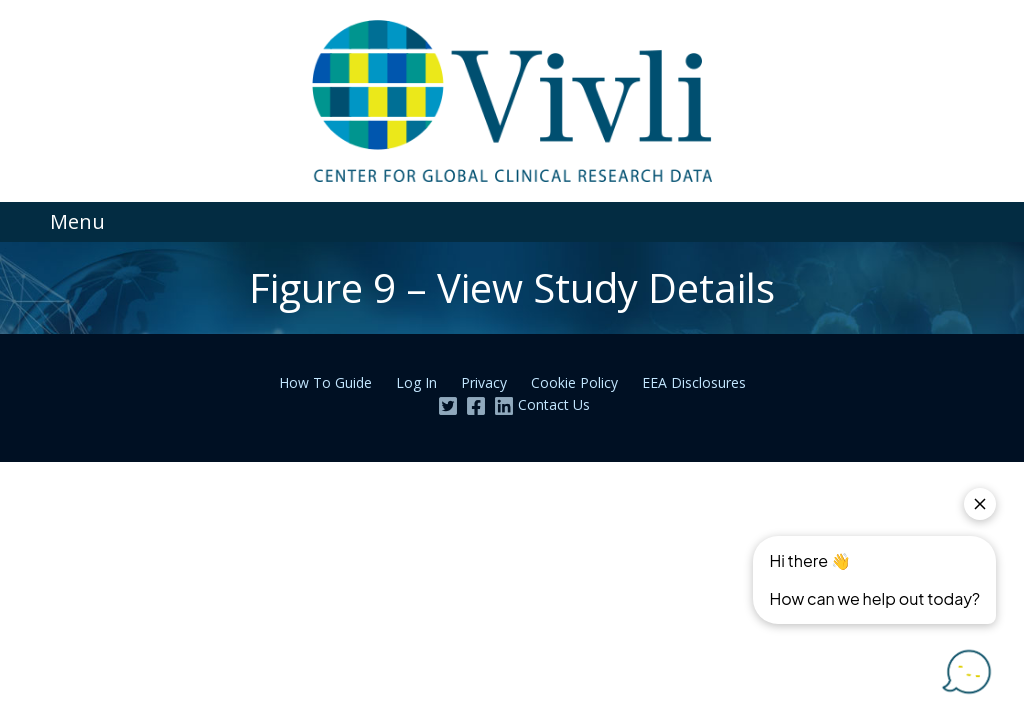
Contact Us (554, 404)
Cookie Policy (574, 382)
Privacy (484, 382)
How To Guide (325, 382)
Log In (416, 382)
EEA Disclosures (694, 382)
